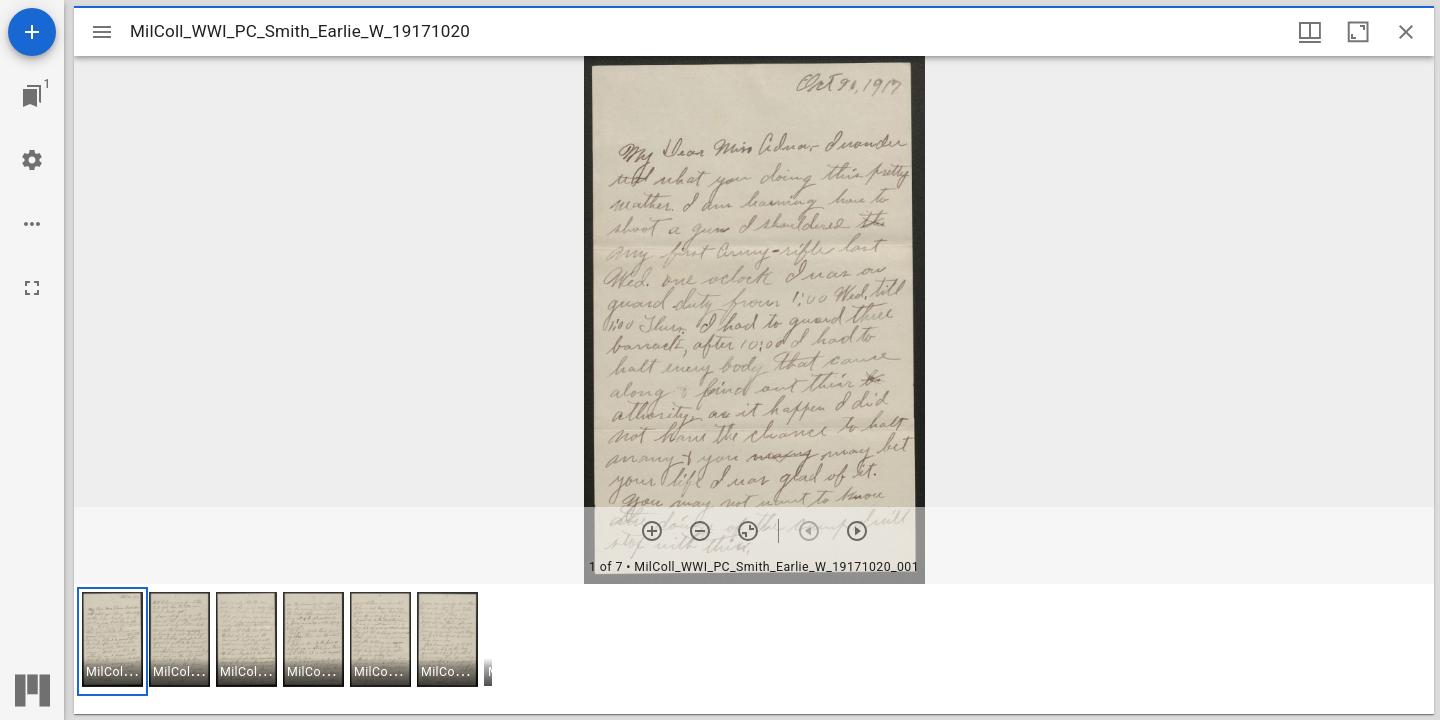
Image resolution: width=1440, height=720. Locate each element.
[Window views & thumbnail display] (1310, 32)
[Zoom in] (652, 531)
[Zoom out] (700, 531)
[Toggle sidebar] (102, 32)
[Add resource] (32, 32)
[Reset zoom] (748, 531)
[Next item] (857, 531)
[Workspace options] (32, 224)
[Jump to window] (32, 96)
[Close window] (1406, 32)
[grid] (754, 649)
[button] (112, 641)
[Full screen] (32, 288)
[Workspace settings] (32, 160)
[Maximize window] (1358, 32)
